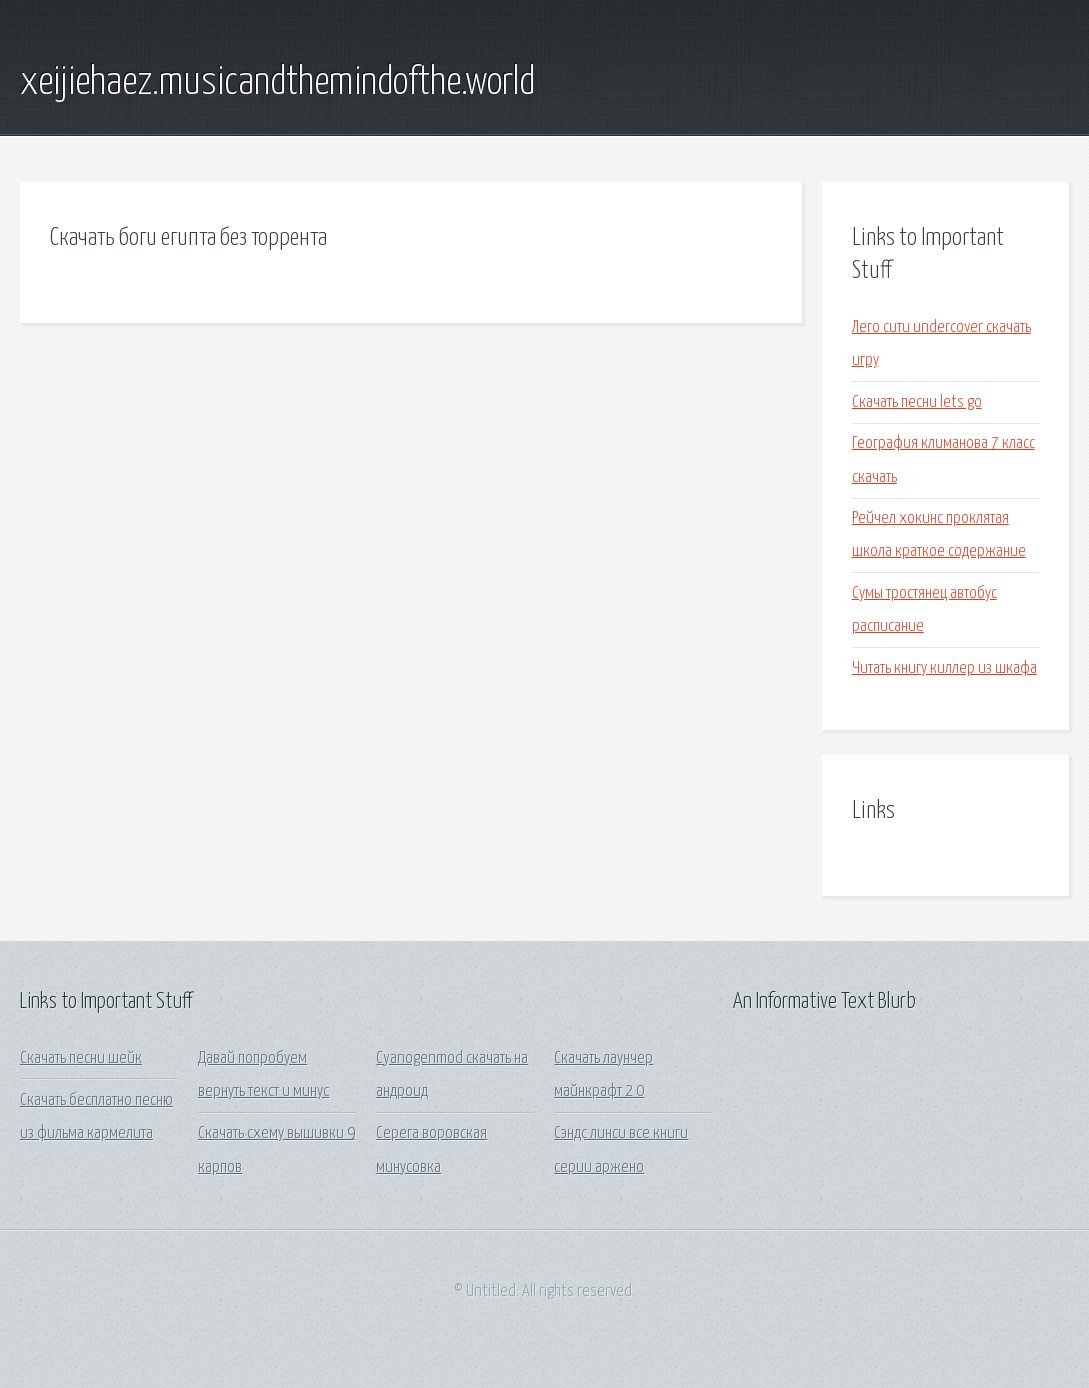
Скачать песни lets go (917, 402)
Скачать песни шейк (81, 1058)
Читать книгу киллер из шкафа (944, 668)
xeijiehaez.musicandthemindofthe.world (277, 83)
